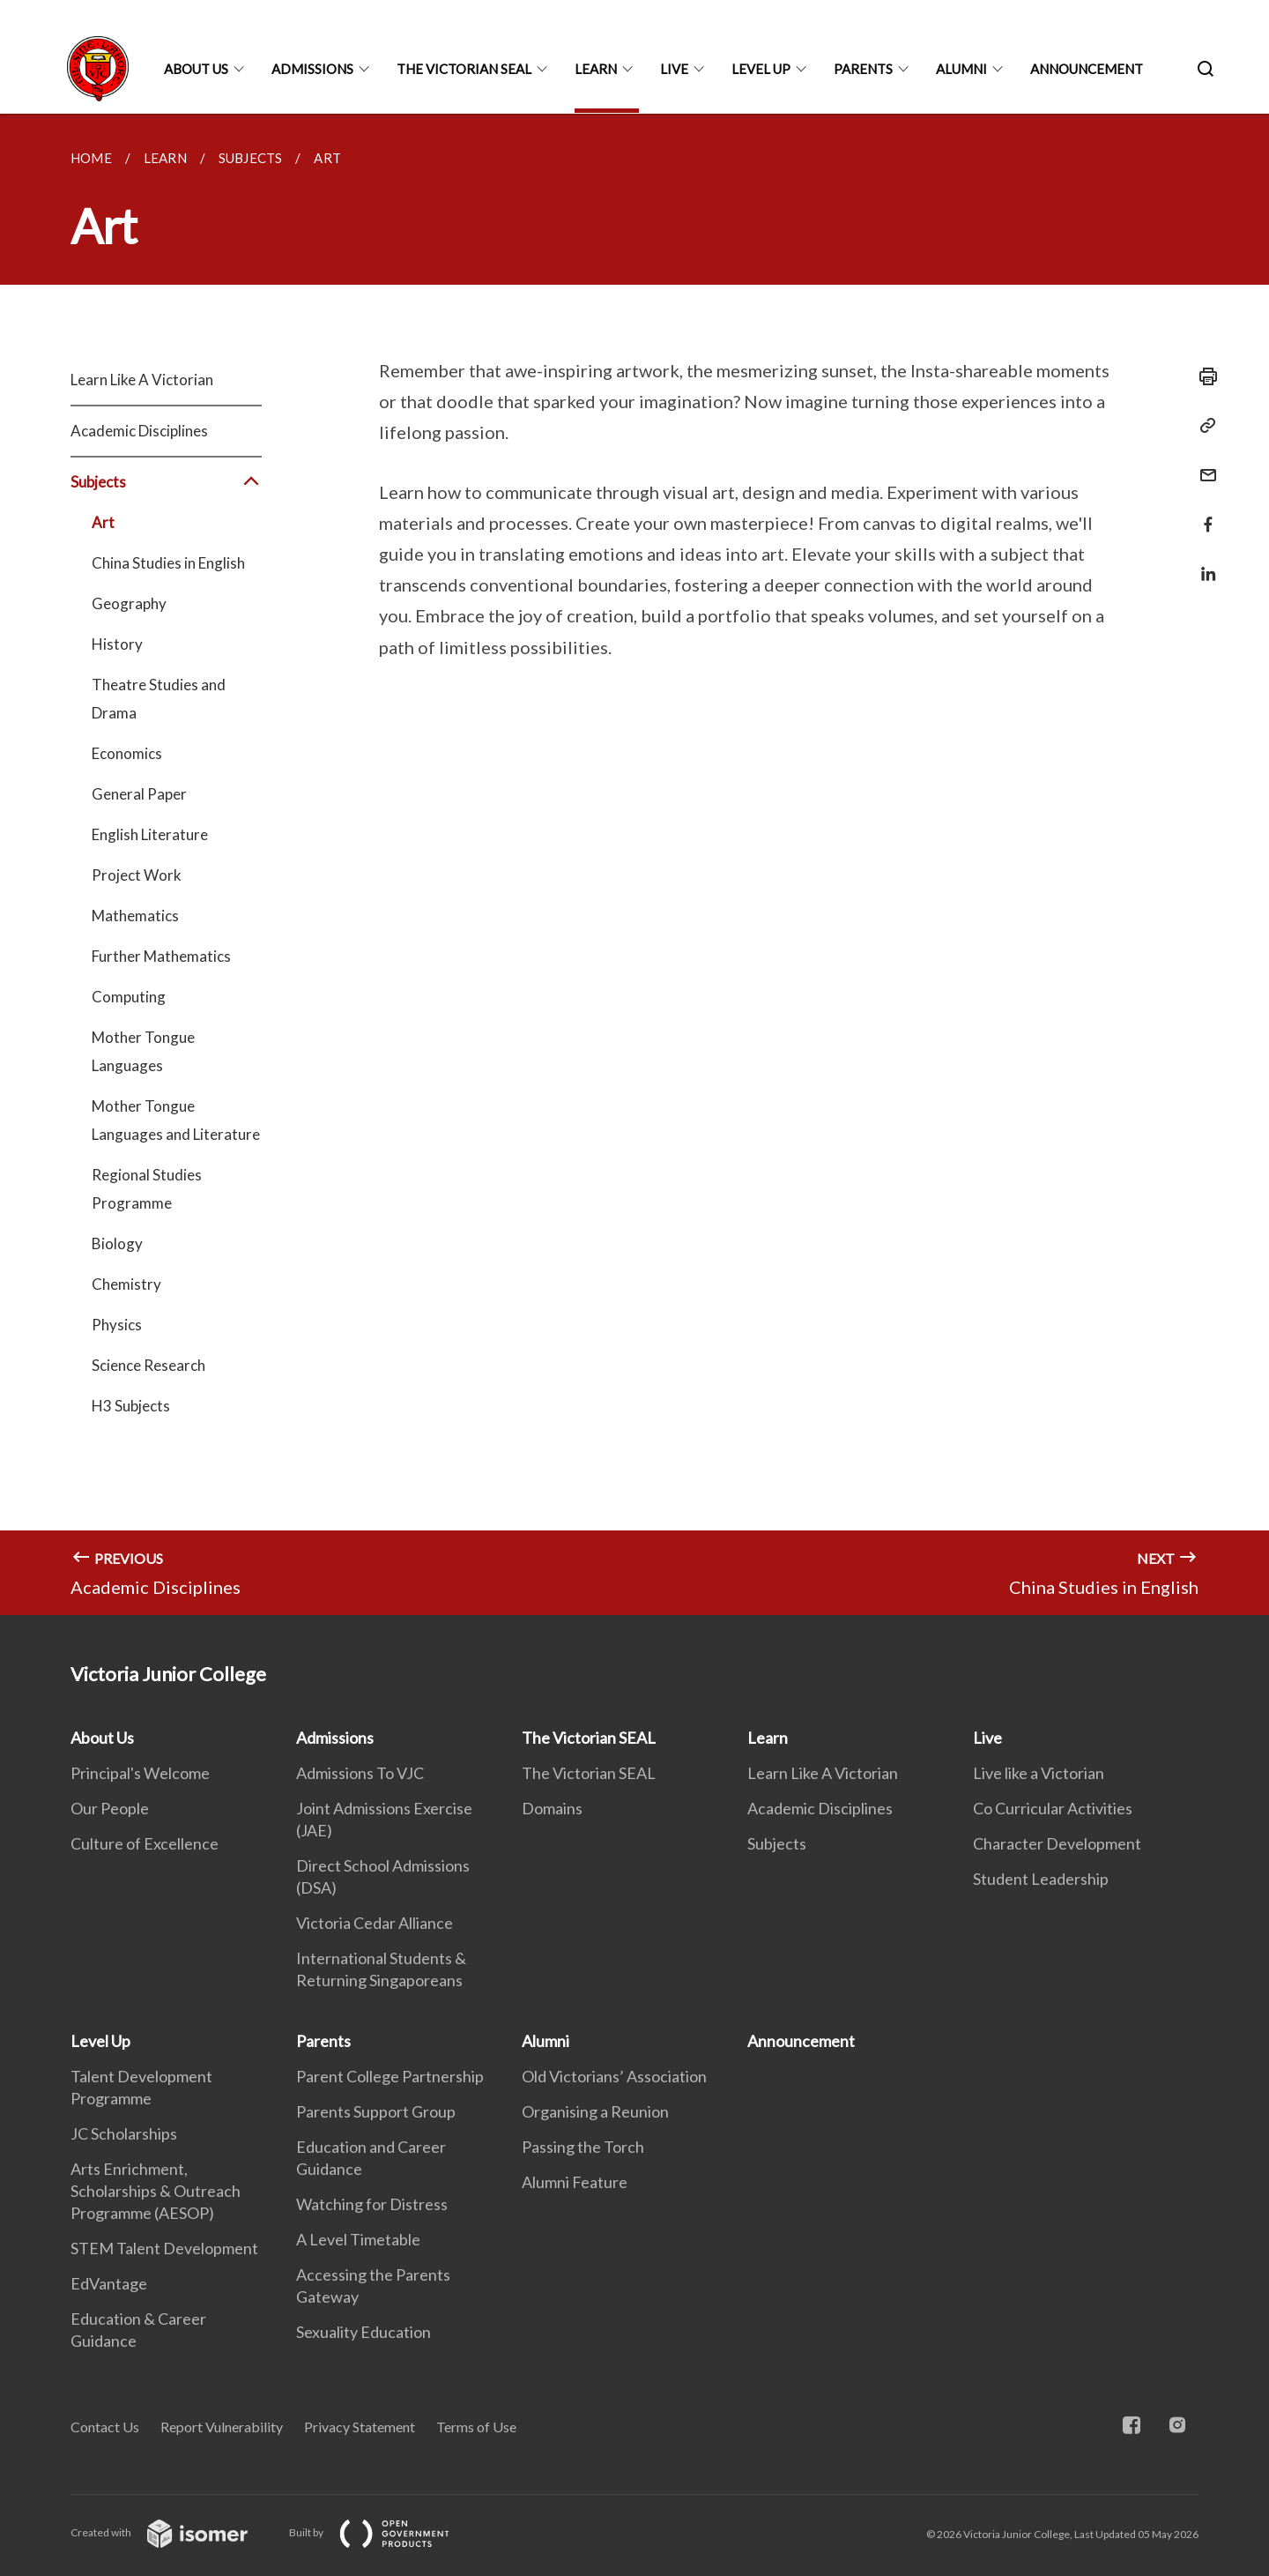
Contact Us (104, 2426)
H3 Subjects (131, 1405)
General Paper (139, 794)
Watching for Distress (372, 2204)
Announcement (1086, 69)
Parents (863, 69)
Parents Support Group (376, 2111)
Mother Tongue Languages (143, 1051)
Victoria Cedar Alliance (374, 1922)
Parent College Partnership (390, 2076)
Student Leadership (1041, 1878)
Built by (383, 2532)
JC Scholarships (123, 2133)
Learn (596, 69)
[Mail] (1203, 464)
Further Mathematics (161, 956)
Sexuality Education (363, 2331)
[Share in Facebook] (1203, 513)
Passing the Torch (583, 2146)
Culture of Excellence (144, 1843)
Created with (173, 2532)
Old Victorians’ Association (614, 2076)
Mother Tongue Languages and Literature (176, 1120)
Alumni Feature (574, 2182)
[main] (634, 864)
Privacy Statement (359, 2426)
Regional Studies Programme (147, 1188)
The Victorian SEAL (464, 69)
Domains (552, 1808)
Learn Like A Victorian (141, 379)
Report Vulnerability (221, 2426)
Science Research (148, 1365)
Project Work (137, 875)
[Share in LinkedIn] (1203, 563)
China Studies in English (168, 563)
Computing (129, 996)
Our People (109, 1808)
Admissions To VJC (360, 1773)
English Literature (150, 834)
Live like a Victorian (1038, 1773)
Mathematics (135, 915)
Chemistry (126, 1284)
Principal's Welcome (140, 1773)
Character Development (1057, 1843)
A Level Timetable (358, 2239)
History (117, 644)
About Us (196, 69)
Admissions (312, 69)
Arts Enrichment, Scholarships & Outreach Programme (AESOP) (155, 2190)
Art (103, 522)
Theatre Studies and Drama (159, 698)
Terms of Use (476, 2426)
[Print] (1203, 376)
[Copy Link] (1203, 426)
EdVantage (108, 2283)
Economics (127, 753)
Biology (117, 1243)
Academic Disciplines (139, 430)
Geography (129, 603)
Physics (117, 1324)
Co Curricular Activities (1052, 1808)
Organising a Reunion (595, 2111)
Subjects (166, 482)
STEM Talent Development (164, 2248)
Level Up (760, 69)
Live (674, 69)
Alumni (961, 69)
